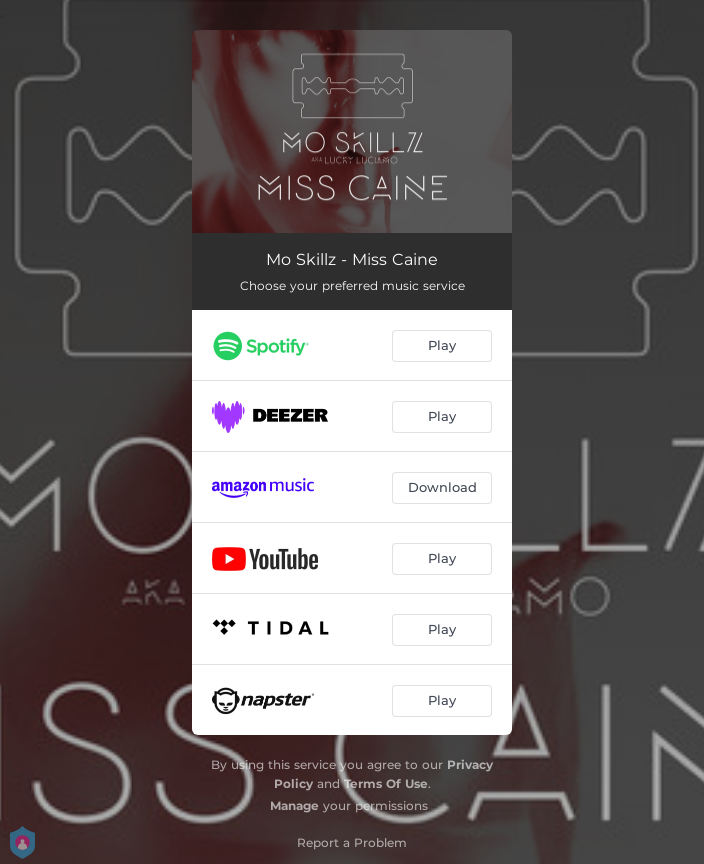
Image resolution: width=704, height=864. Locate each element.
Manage (294, 805)
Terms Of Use (386, 783)
